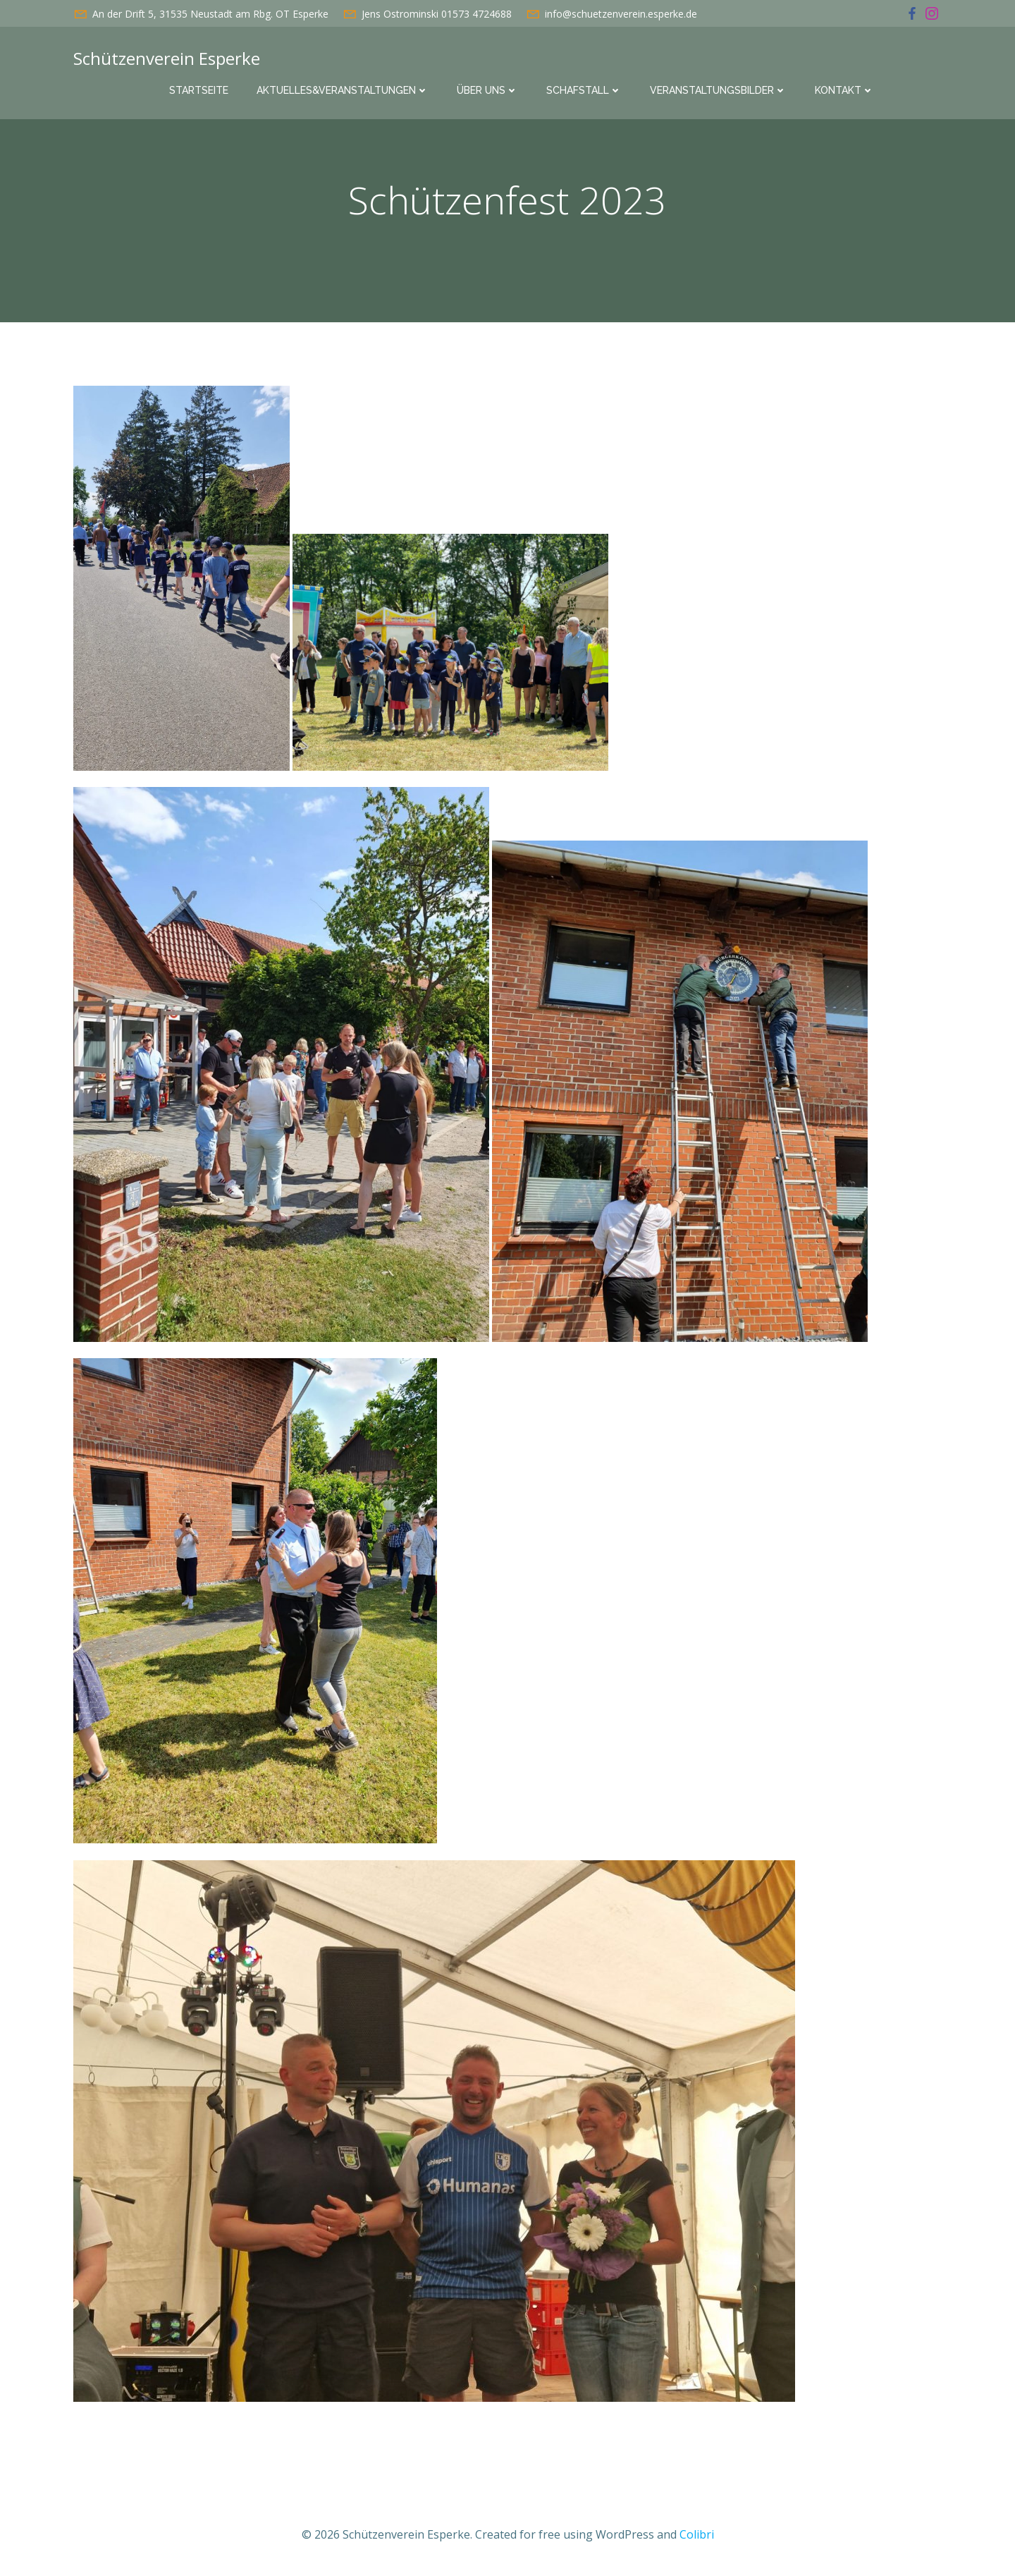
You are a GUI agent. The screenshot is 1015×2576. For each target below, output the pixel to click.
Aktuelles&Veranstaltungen (343, 90)
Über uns (487, 90)
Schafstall (584, 90)
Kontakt (844, 90)
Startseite (198, 90)
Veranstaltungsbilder (718, 90)
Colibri (696, 2534)
